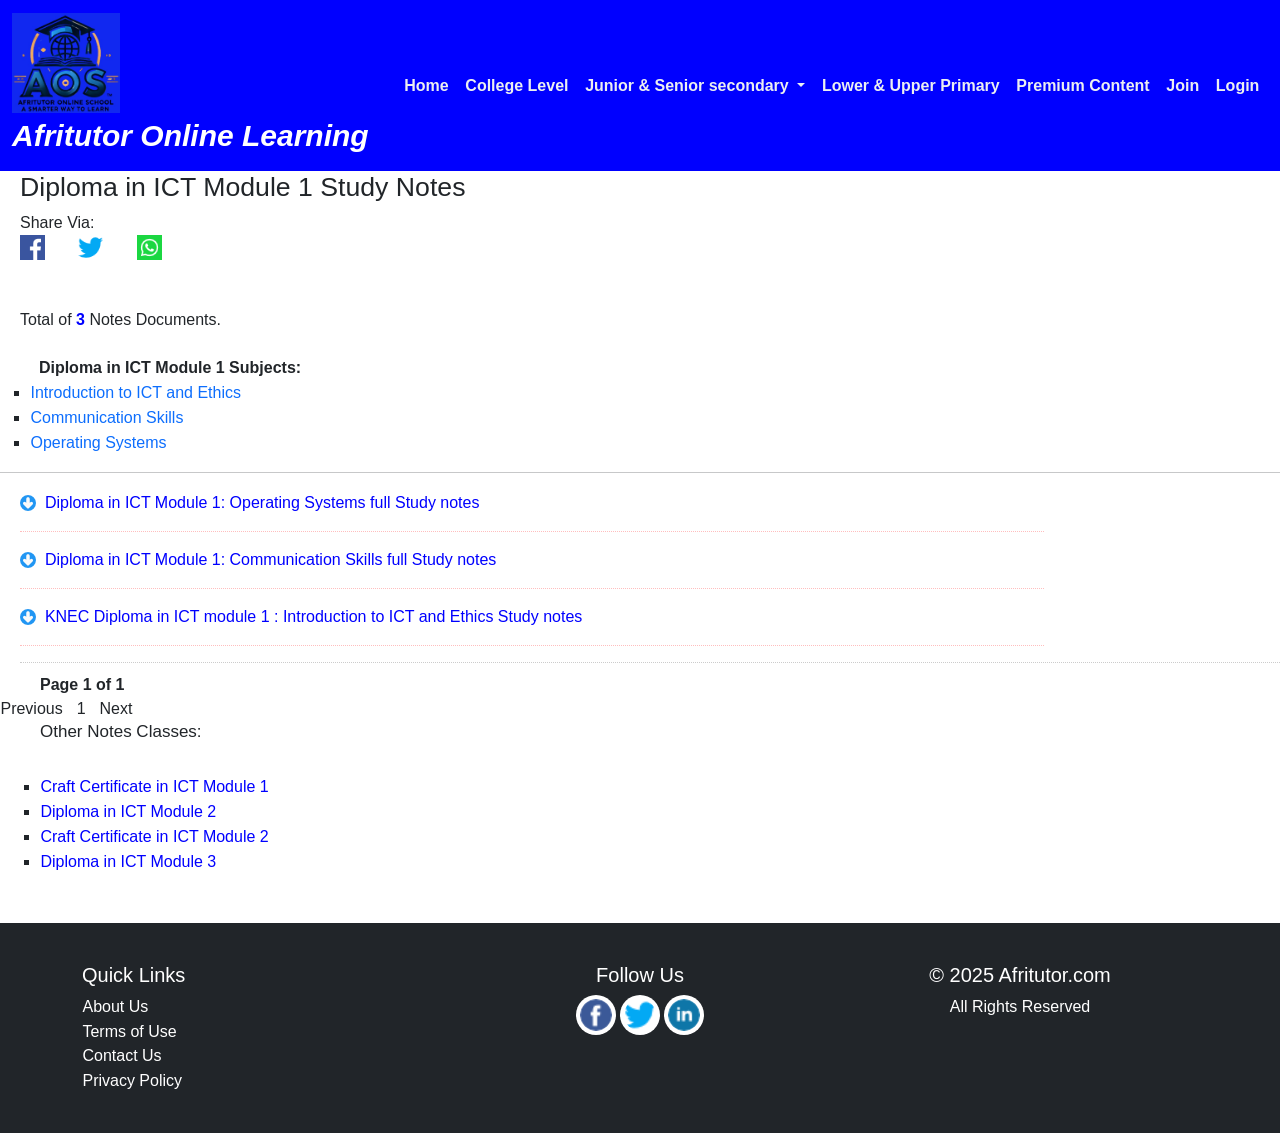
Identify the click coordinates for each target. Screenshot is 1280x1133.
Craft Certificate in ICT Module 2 (154, 836)
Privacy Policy (132, 1080)
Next (116, 708)
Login (1238, 85)
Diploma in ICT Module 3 (128, 861)
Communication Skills (106, 417)
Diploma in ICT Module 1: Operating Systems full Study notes (249, 502)
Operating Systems (98, 442)
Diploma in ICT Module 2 (128, 811)
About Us (115, 1006)
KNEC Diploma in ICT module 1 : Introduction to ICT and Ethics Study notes (301, 616)
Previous (31, 708)
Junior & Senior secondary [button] (689, 85)
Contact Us (121, 1055)
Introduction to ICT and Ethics (135, 392)
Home (426, 85)
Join (1182, 85)
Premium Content (1082, 85)
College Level (516, 85)
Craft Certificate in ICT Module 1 (154, 786)
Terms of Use (129, 1031)
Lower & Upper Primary (911, 85)
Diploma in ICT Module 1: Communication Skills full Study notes (258, 559)
